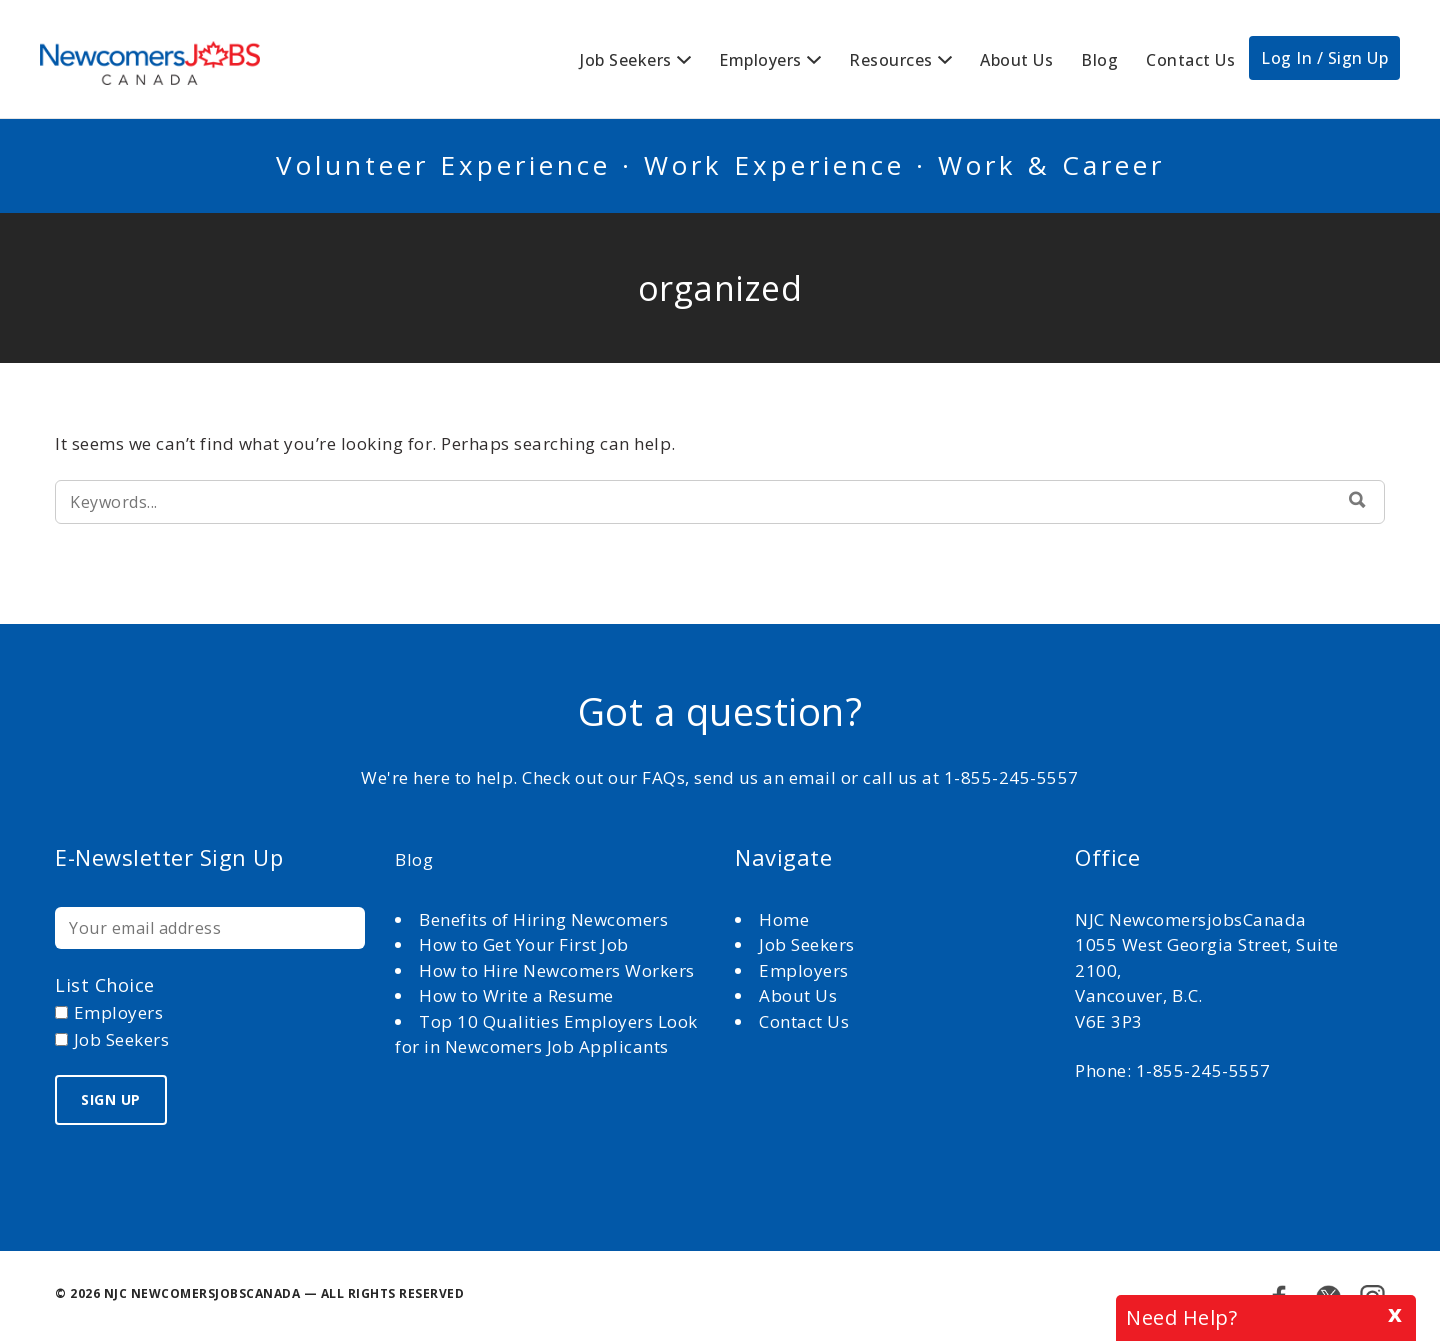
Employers (760, 60)
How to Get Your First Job (524, 944)
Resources (891, 60)
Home (786, 919)
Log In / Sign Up (1324, 58)
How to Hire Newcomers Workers (557, 970)
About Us (1016, 60)
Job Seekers (626, 60)
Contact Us (1190, 60)
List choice (105, 985)
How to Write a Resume (516, 995)
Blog (1099, 60)
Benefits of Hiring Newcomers (543, 919)
